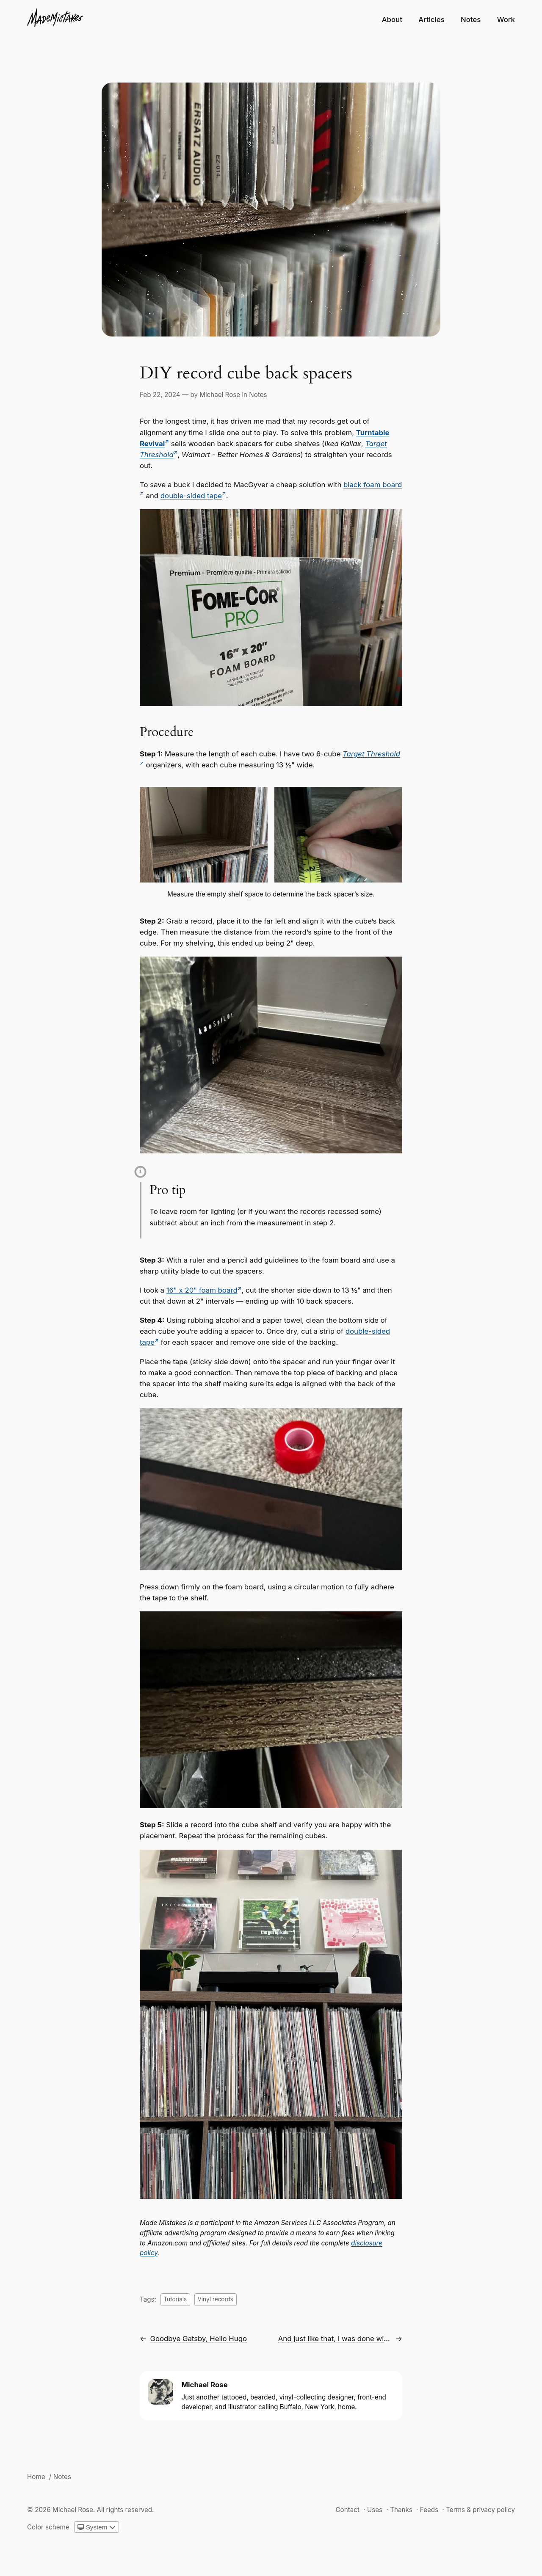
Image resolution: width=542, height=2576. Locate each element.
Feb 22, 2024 (160, 395)
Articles (431, 19)
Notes (471, 19)
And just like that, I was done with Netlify (335, 2338)
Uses (374, 2510)
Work (506, 19)
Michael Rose (219, 395)
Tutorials (175, 2299)
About (392, 19)
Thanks (401, 2510)
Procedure (167, 732)
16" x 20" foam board (202, 1290)
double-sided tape (191, 495)
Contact (347, 2510)
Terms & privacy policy (480, 2510)
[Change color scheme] (96, 2527)
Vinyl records (215, 2299)
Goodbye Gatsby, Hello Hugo (198, 2338)
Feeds (429, 2510)
